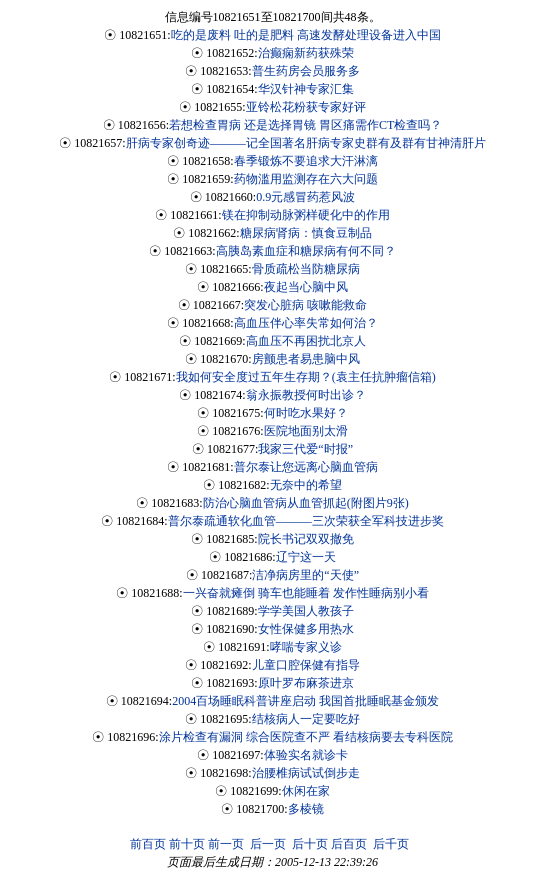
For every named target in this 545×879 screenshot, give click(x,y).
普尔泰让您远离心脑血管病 (306, 467)
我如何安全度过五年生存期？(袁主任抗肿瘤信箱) (306, 377)
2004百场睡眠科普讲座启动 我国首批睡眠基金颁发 (305, 701)
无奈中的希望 (306, 485)
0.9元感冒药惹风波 (305, 197)
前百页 (148, 844)
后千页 (391, 844)
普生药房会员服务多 (306, 71)
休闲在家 (306, 791)
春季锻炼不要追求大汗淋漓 (306, 161)
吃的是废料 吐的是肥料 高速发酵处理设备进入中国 (306, 35)
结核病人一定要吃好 (306, 719)
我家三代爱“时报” (305, 449)
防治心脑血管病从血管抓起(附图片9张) (306, 503)
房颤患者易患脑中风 (306, 359)
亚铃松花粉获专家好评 (306, 107)
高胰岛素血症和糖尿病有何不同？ (306, 251)
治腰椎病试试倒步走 (306, 773)
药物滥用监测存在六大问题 (306, 179)
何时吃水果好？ (306, 413)
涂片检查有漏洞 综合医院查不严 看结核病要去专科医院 (306, 737)
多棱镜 (306, 809)
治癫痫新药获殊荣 (306, 53)
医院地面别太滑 (306, 431)
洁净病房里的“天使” (305, 575)
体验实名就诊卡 (306, 755)
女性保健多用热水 (306, 629)
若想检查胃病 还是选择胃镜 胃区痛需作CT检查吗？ (305, 125)
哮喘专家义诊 (306, 647)
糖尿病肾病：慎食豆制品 (306, 233)
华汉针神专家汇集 (306, 89)
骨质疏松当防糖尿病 (306, 269)
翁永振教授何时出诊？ (306, 395)
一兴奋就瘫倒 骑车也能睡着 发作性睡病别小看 (306, 593)
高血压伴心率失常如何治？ (306, 323)
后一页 (268, 844)
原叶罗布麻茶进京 (306, 683)
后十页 (310, 844)
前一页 (226, 844)
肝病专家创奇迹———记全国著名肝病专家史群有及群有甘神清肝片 (306, 143)
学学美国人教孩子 (306, 611)
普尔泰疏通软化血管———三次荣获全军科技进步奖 (306, 521)
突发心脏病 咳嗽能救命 (305, 305)
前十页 (187, 844)
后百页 (349, 844)
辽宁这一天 (306, 557)
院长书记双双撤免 (306, 539)
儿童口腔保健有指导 (306, 665)
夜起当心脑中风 (306, 287)
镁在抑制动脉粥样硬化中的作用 (306, 215)
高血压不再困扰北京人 (306, 341)
